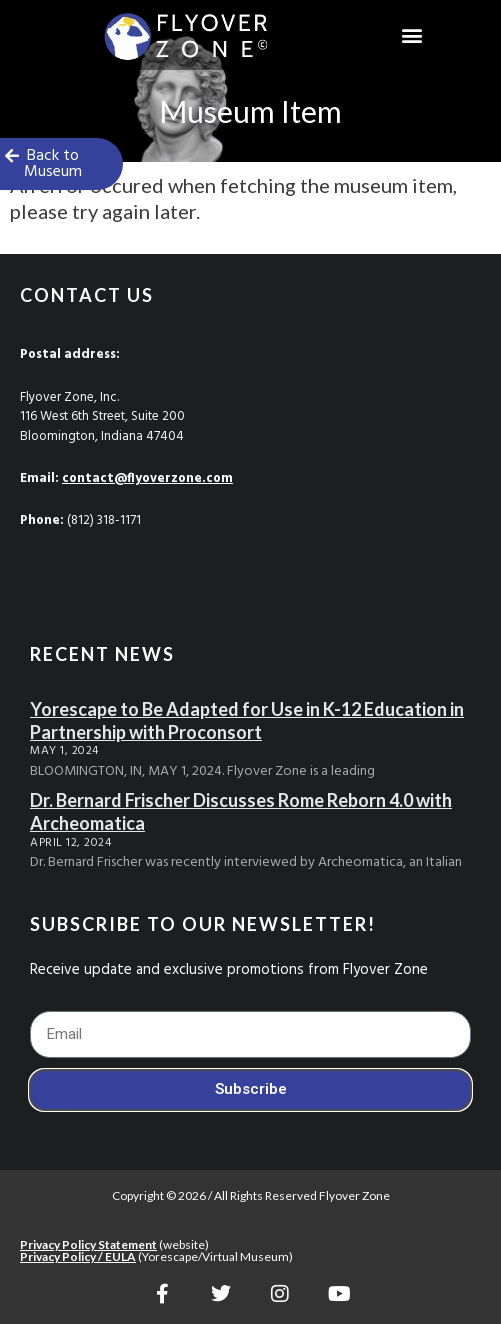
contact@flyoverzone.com (147, 478)
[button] (412, 35)
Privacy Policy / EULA (78, 1256)
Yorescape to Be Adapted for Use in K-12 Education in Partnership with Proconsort (247, 720)
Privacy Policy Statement (88, 1244)
